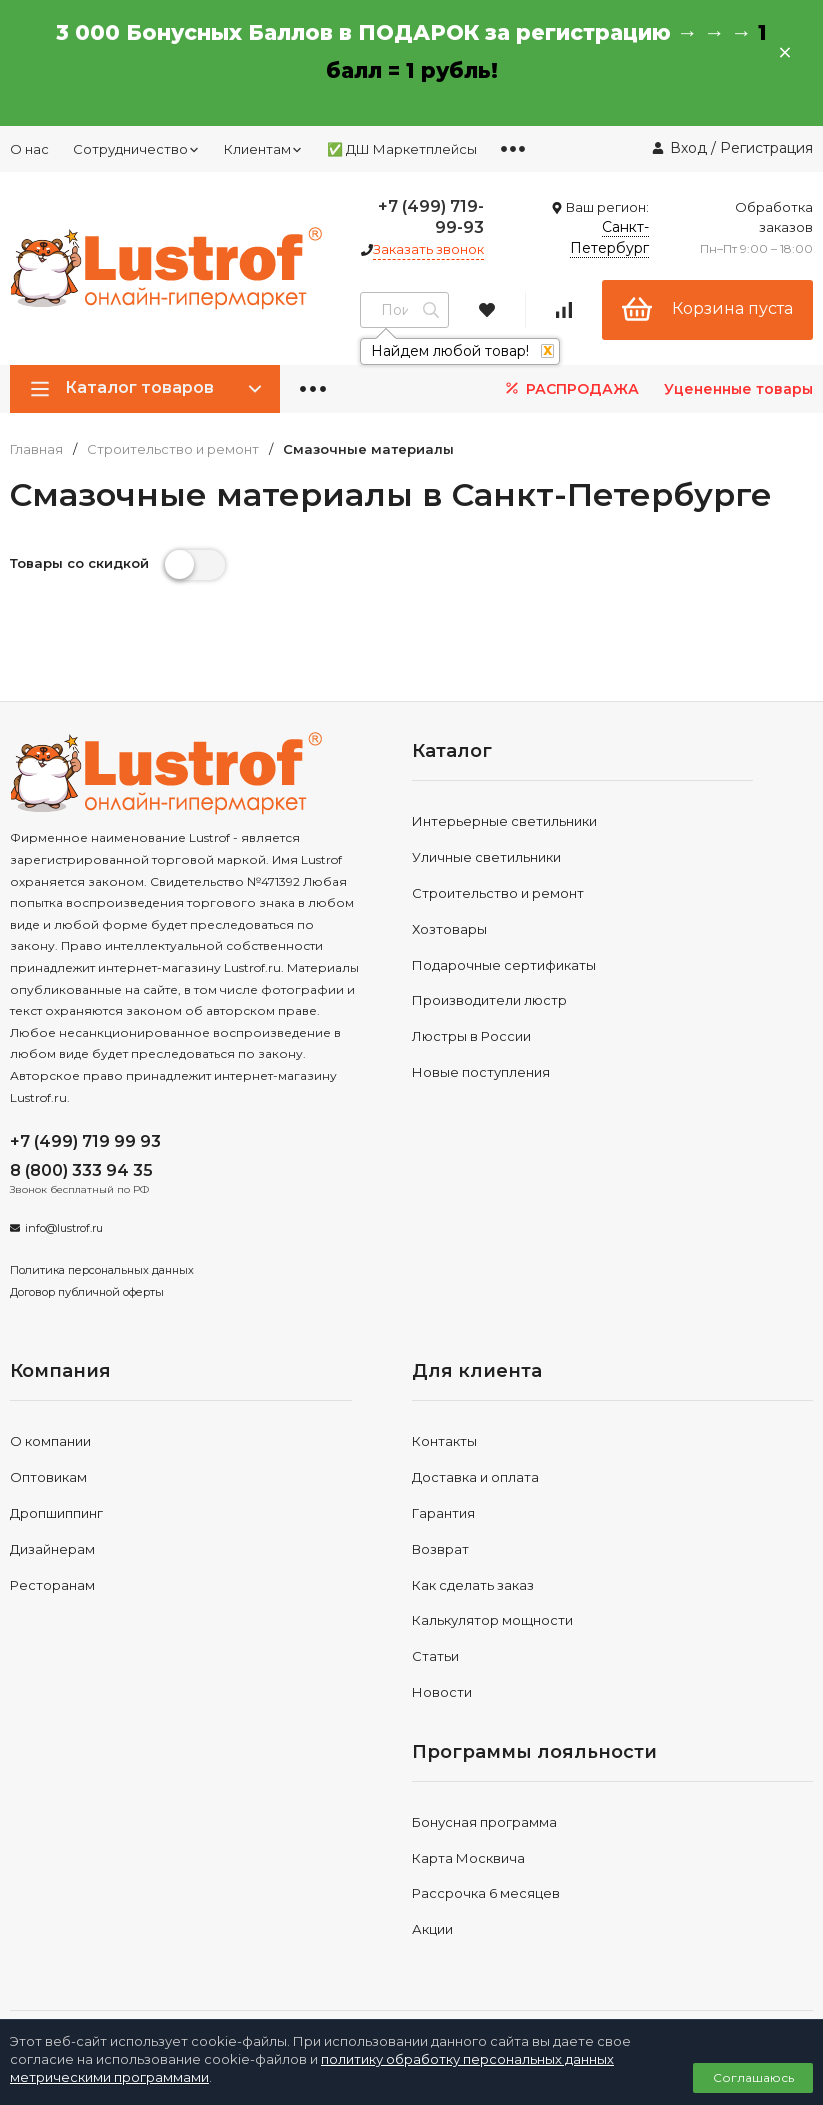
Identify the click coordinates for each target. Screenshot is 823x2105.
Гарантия (443, 1513)
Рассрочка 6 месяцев (486, 1893)
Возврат (440, 1549)
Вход (688, 148)
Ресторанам (52, 1585)
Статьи (435, 1656)
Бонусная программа (484, 1822)
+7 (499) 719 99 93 (85, 1141)
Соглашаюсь (753, 2077)
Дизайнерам (52, 1549)
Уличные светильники (486, 857)
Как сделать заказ (473, 1585)
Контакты (444, 1441)
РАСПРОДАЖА (570, 388)
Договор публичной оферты (87, 1292)
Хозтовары (449, 929)
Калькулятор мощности (492, 1620)
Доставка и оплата (475, 1477)
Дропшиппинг (56, 1513)
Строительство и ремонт (173, 449)
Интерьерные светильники (504, 821)
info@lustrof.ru (64, 1228)
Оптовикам (48, 1477)
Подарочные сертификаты (504, 965)
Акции (432, 1929)
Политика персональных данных (102, 1270)
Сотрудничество (136, 149)
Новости (442, 1692)
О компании (50, 1441)
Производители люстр (489, 1000)
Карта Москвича (468, 1858)
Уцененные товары (738, 389)
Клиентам (263, 149)
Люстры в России (471, 1036)
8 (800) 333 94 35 (81, 1170)
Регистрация (766, 148)
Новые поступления (481, 1072)
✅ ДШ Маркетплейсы (402, 149)
